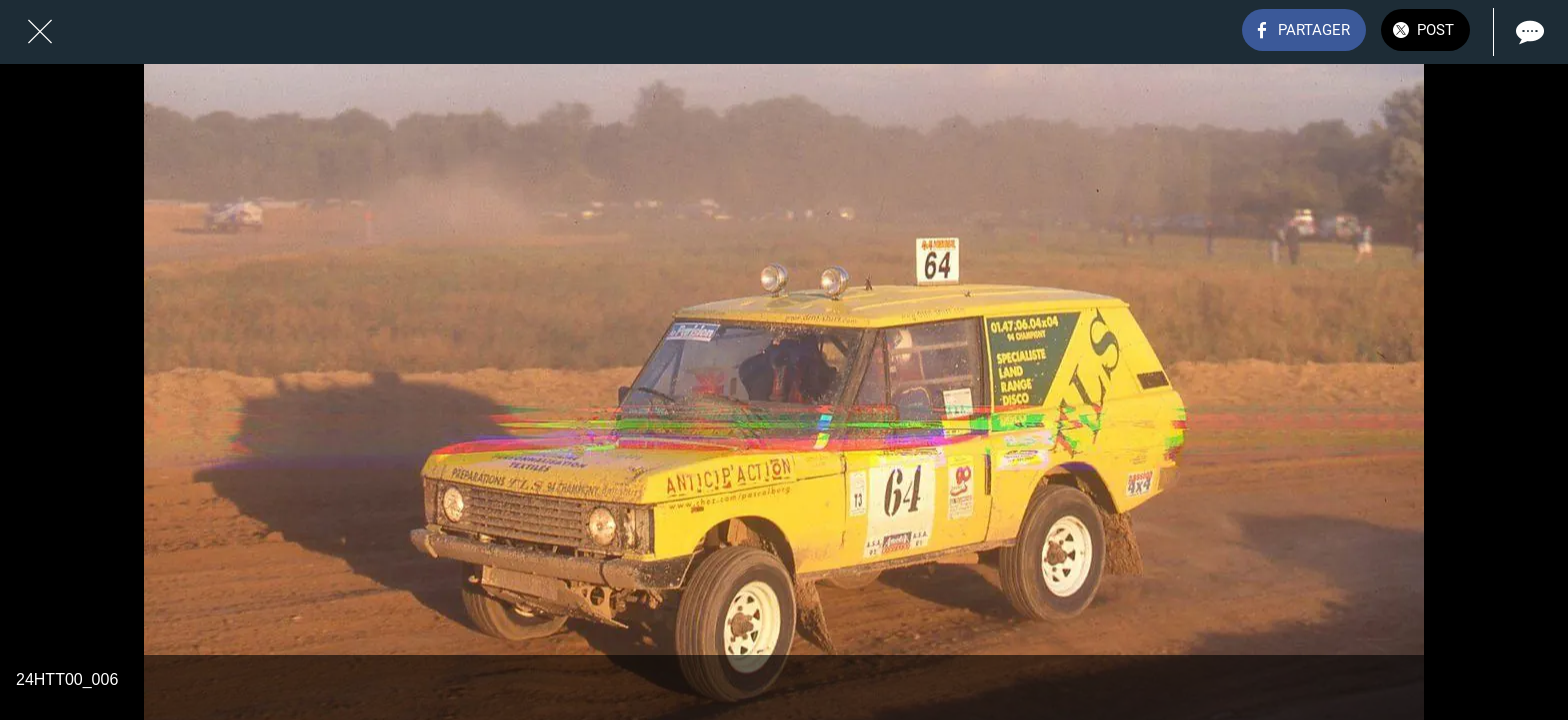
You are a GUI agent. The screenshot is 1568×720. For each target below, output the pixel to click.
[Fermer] (40, 32)
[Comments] (1528, 32)
